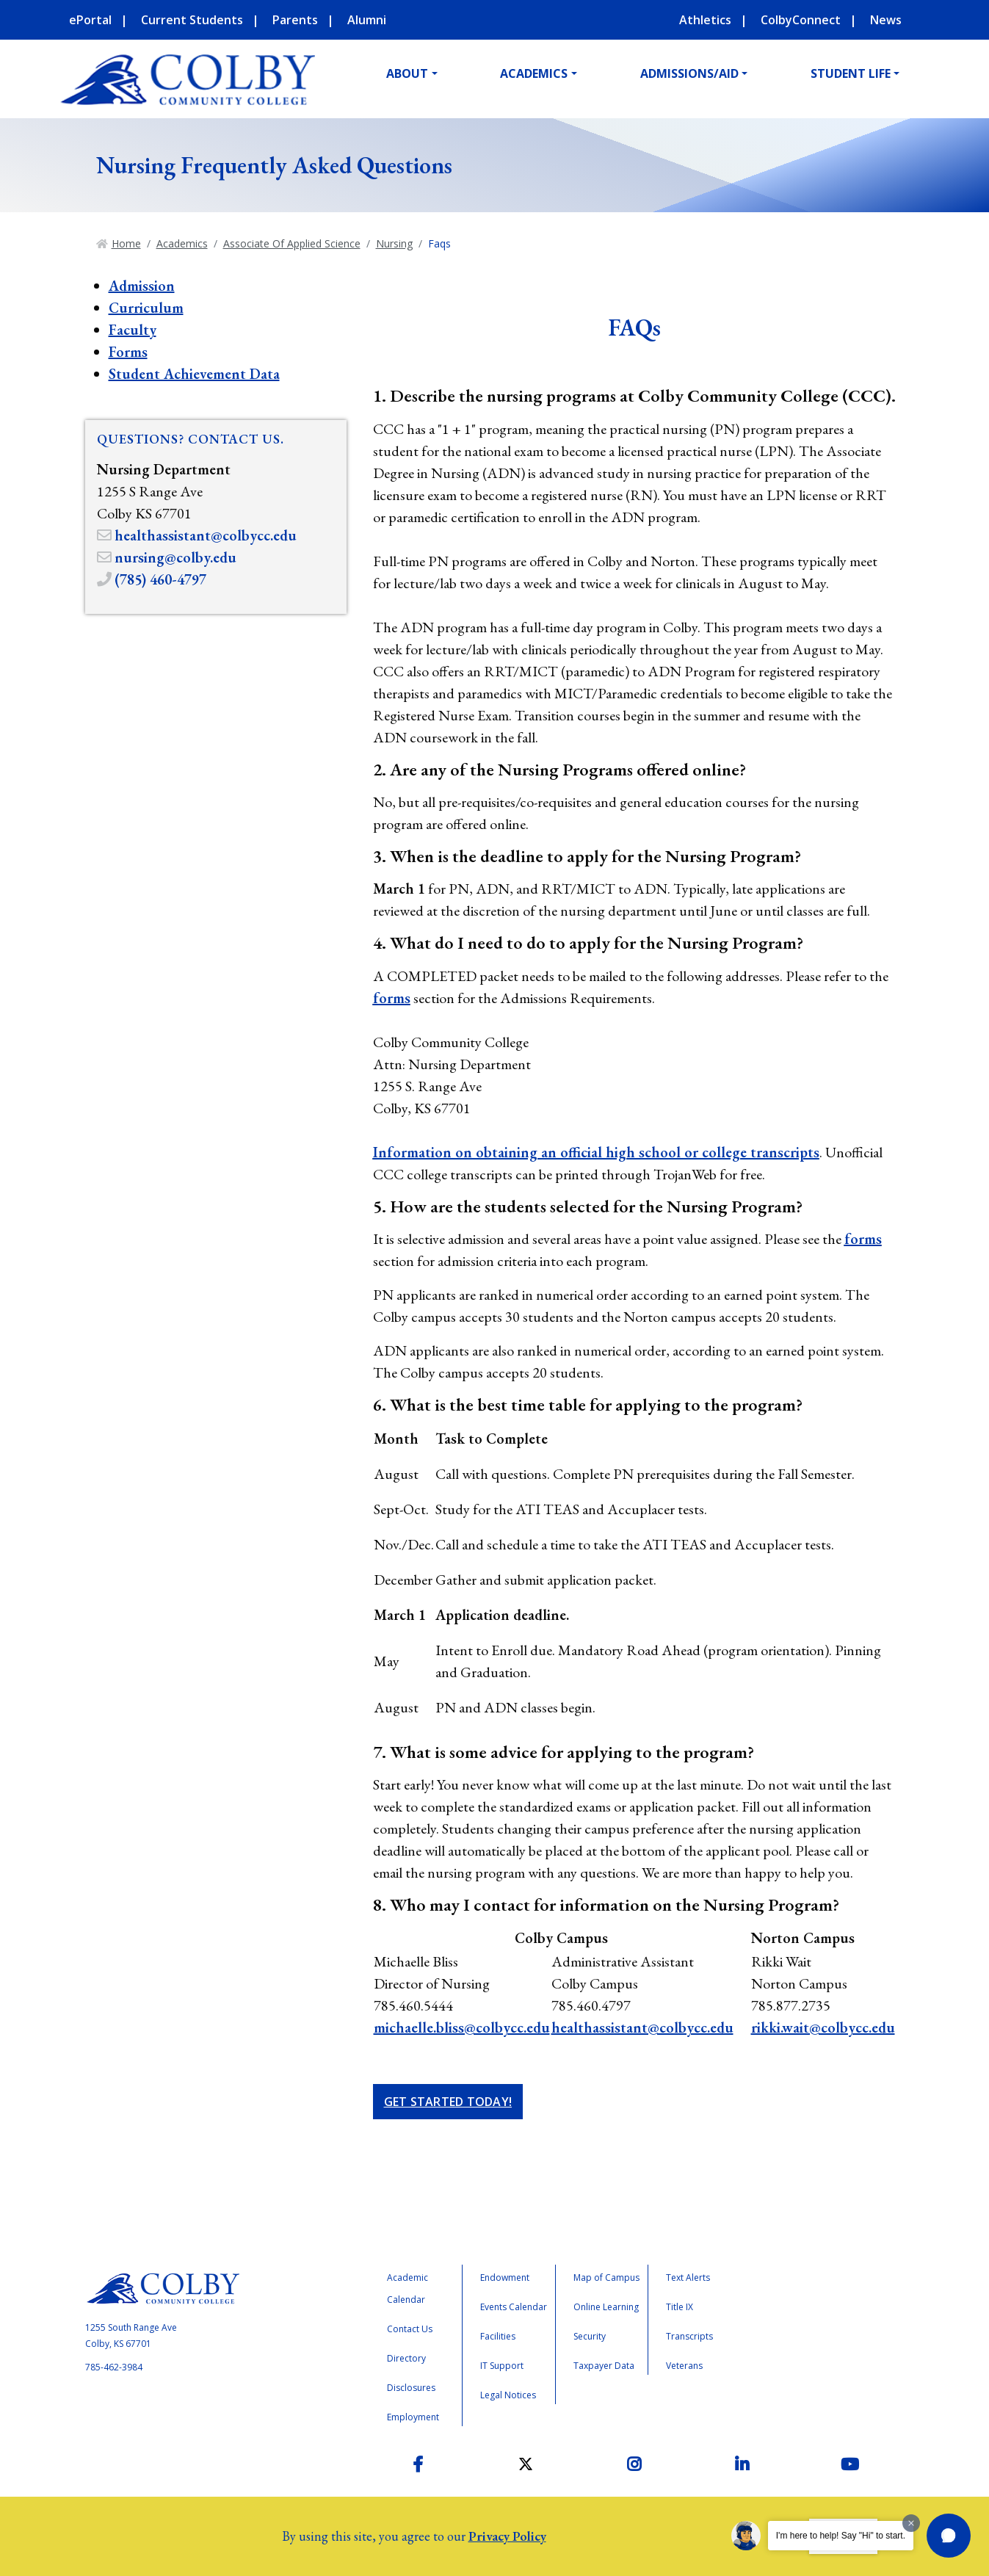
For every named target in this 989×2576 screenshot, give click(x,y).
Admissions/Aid (689, 73)
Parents (295, 20)
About (407, 73)
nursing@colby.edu (175, 557)
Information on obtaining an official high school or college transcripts (596, 1152)
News (886, 20)
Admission (142, 285)
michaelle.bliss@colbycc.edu (462, 2027)
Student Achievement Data (194, 373)
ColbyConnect (801, 20)
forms (391, 997)
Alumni (366, 20)
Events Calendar (513, 2307)
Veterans (684, 2365)
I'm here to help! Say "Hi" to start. (840, 2535)
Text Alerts (688, 2277)
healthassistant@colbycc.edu (642, 2027)
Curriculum (146, 307)
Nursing (394, 243)
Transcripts (689, 2336)
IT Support (502, 2365)
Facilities (497, 2336)
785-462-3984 (113, 2367)
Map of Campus (606, 2277)
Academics (534, 73)
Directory (406, 2358)
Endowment (504, 2277)
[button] (949, 2536)
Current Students (192, 20)
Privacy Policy (507, 2536)
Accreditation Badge (814, 2326)
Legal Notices (508, 2395)
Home (126, 243)
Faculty (132, 329)
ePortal (90, 20)
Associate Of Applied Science (292, 243)
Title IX (679, 2307)
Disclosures (411, 2387)
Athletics (705, 20)
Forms (128, 351)
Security (589, 2336)
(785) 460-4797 (160, 579)
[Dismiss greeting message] (911, 2523)
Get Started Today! (448, 2102)
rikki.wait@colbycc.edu (823, 2027)
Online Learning (606, 2307)
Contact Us (409, 2329)
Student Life (851, 73)
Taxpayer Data (603, 2365)
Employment (413, 2417)
